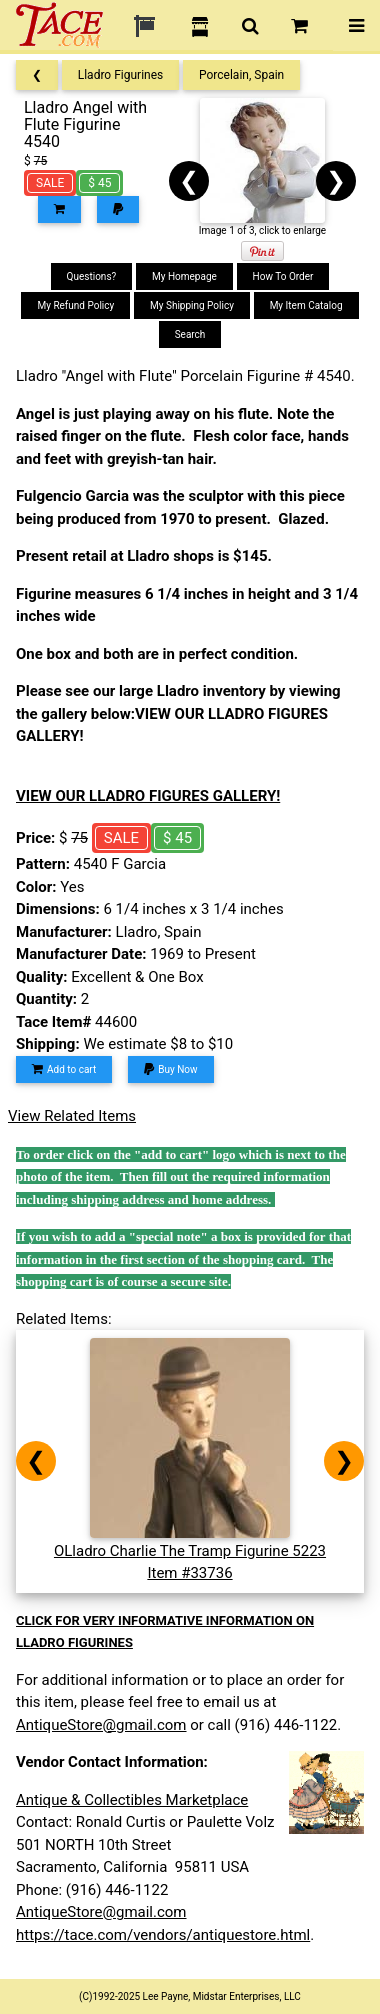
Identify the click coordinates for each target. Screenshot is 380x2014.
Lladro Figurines (121, 75)
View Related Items (72, 1116)
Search (190, 334)
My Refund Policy (75, 305)
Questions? (92, 276)
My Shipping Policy (192, 305)
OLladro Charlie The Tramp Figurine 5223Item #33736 (190, 1550)
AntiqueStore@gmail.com (101, 1725)
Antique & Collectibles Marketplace (132, 1800)
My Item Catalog (306, 305)
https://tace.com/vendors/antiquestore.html (163, 1935)
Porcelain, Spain (241, 75)
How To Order (283, 276)
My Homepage (184, 276)
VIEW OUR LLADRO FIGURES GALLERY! (148, 796)
